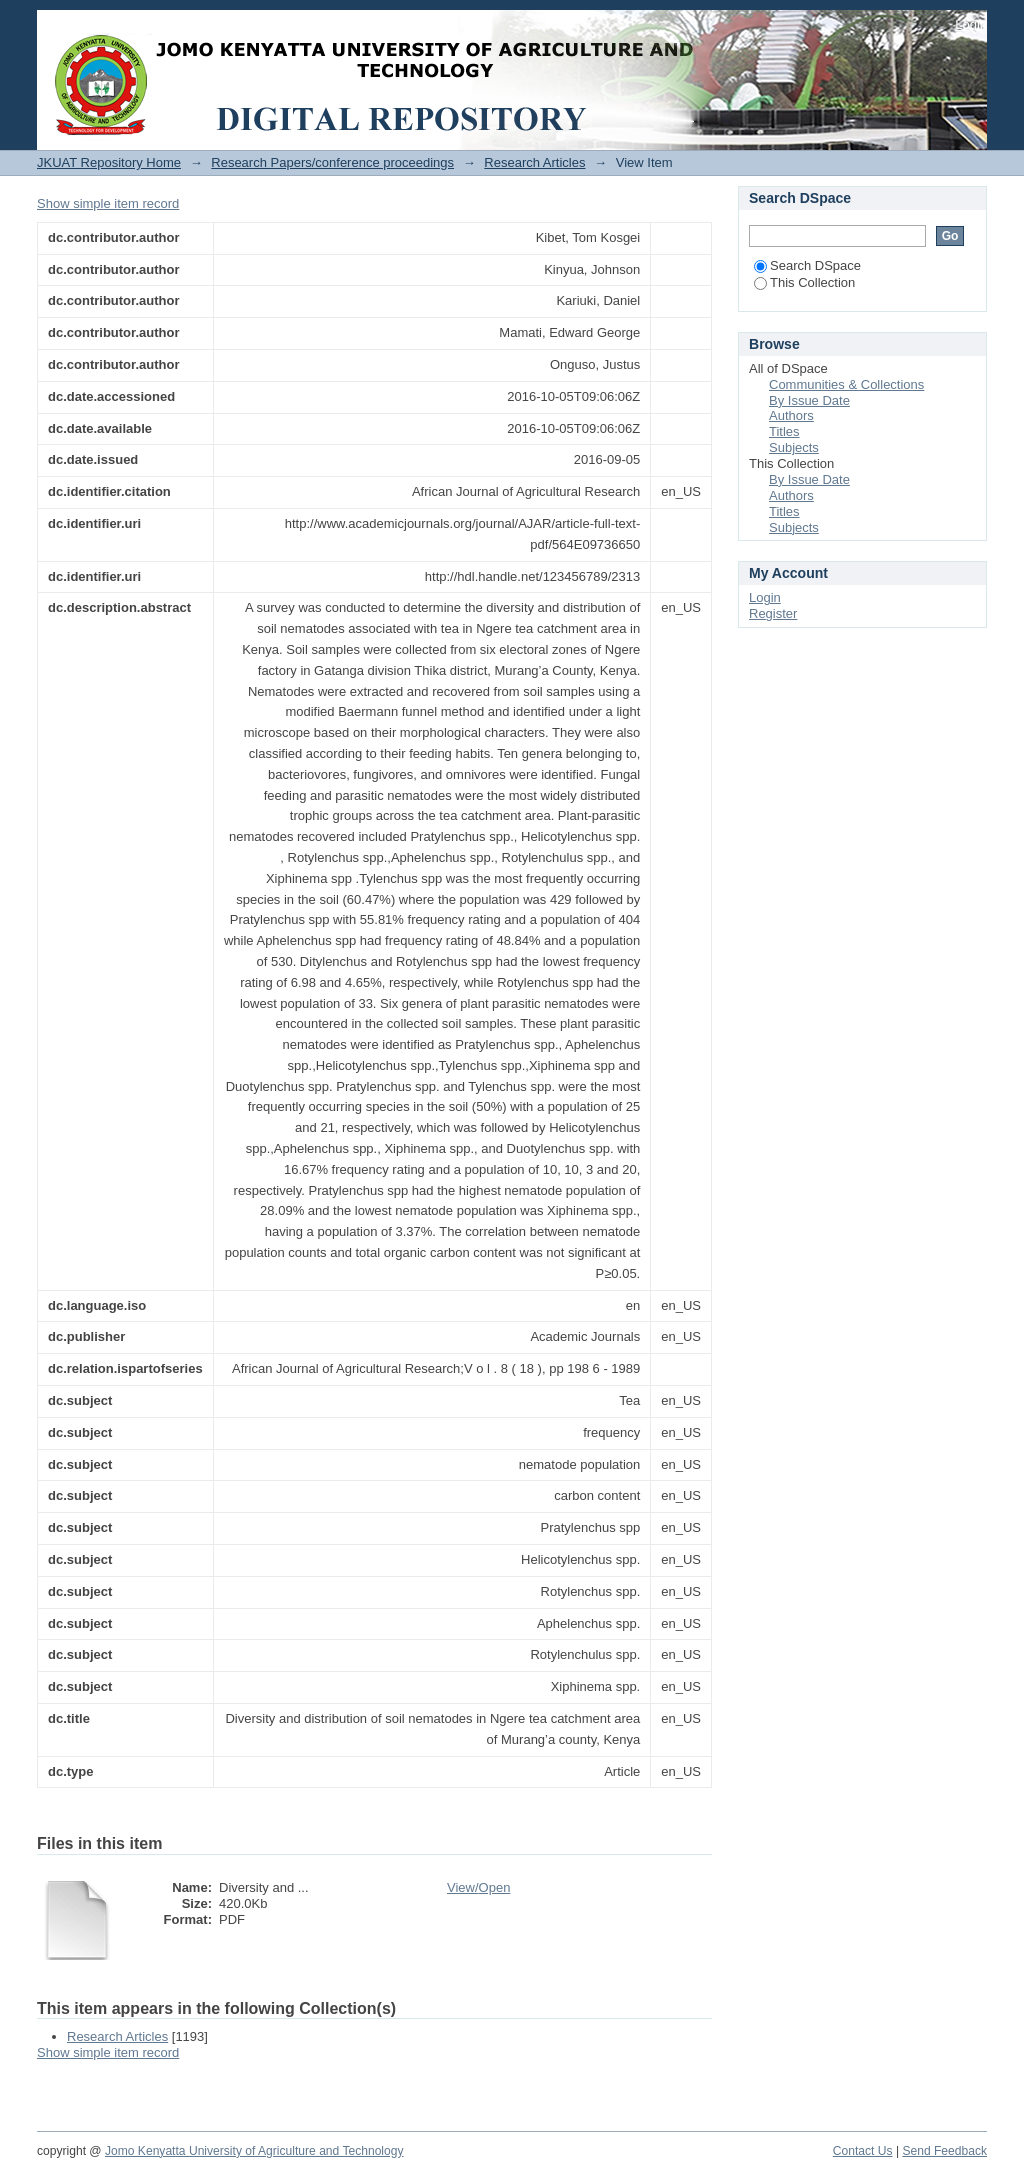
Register (773, 613)
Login (971, 24)
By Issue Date (809, 400)
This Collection (804, 282)
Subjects (794, 447)
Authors (791, 415)
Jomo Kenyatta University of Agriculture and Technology (254, 2151)
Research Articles (534, 162)
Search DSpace (807, 265)
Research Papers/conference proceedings (332, 162)
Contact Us (863, 2151)
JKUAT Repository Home (109, 162)
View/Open (478, 1887)
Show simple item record (108, 203)
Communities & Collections (846, 384)
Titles (784, 431)
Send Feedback (944, 2151)
